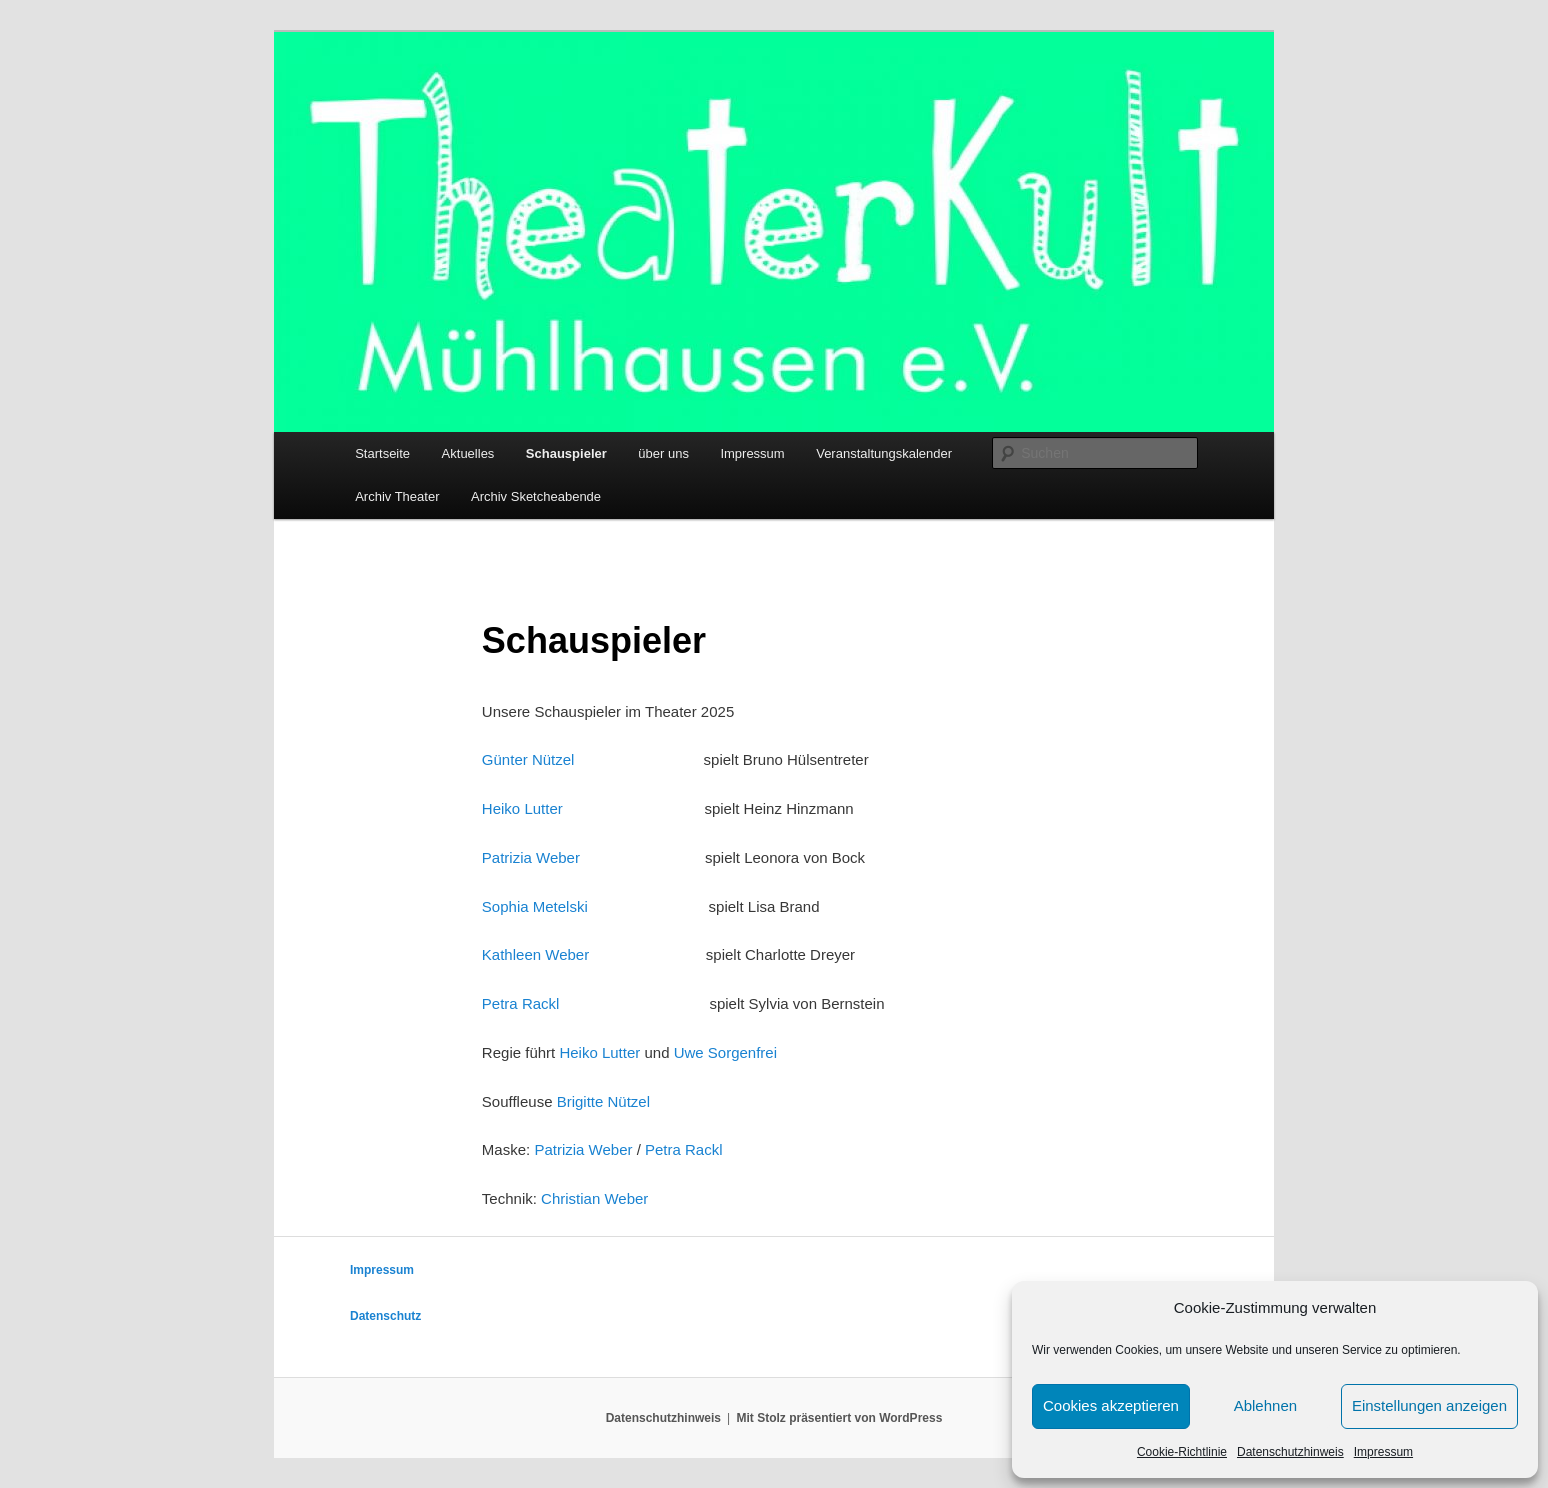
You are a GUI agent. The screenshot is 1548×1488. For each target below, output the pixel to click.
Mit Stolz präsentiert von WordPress (840, 1418)
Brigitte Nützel (603, 1101)
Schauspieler (566, 453)
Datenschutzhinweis (1290, 1452)
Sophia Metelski (535, 906)
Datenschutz (385, 1316)
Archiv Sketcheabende (536, 496)
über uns (663, 453)
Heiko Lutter (522, 808)
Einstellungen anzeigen (1429, 1405)
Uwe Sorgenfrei (725, 1052)
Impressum (1383, 1452)
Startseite (382, 453)
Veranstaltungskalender (884, 453)
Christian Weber (594, 1198)
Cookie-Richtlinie (1182, 1452)
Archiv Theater (397, 496)
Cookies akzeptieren (1111, 1405)
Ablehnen (1265, 1405)
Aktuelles (468, 453)
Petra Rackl (521, 1003)
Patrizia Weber (531, 857)
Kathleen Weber (535, 954)
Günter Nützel (528, 759)
